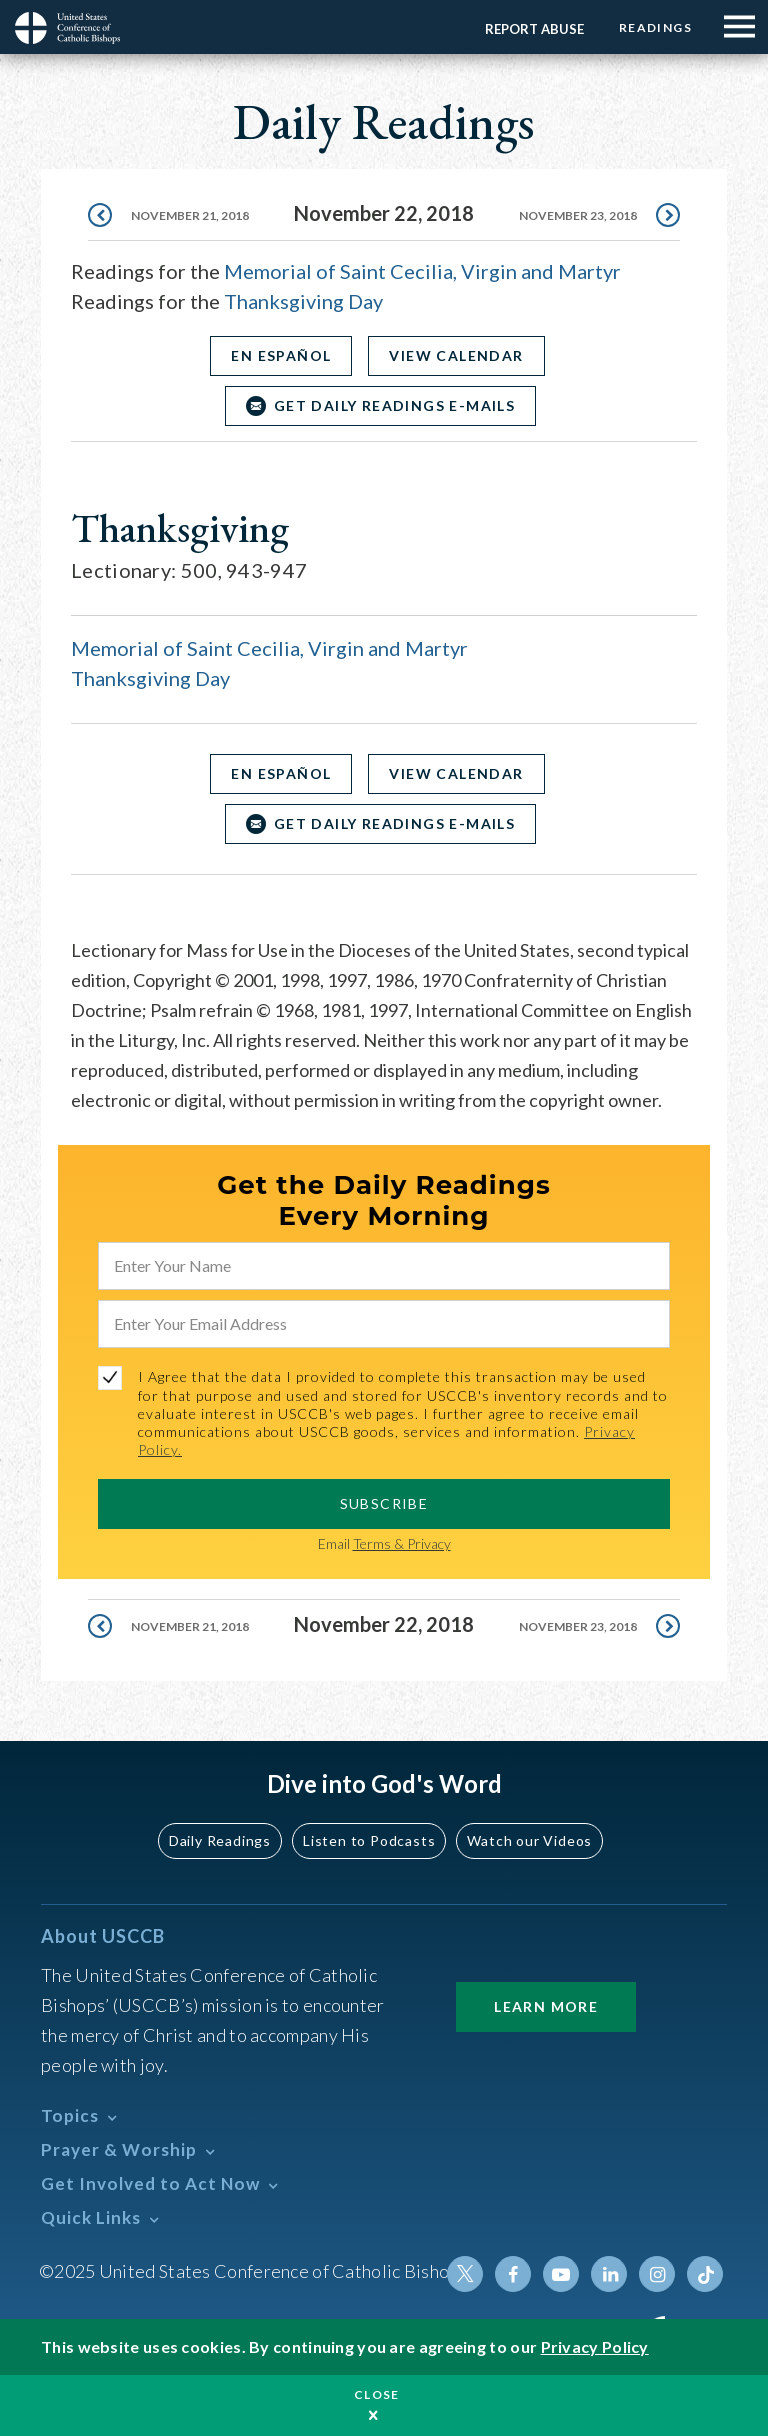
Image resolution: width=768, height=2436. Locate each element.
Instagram (657, 2274)
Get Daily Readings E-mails (394, 405)
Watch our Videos (529, 1840)
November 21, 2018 (190, 215)
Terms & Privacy (402, 1543)
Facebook (513, 2274)
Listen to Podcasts (369, 1840)
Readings (655, 27)
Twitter (465, 2274)
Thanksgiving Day (303, 301)
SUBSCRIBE (384, 1503)
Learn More (546, 2006)
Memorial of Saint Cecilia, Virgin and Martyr (422, 271)
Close (377, 2394)
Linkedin (609, 2274)
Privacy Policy (595, 2346)
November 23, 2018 (578, 215)
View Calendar (456, 355)
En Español (281, 355)
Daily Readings (220, 1840)
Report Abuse (534, 29)
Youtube (561, 2274)
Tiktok (705, 2274)
